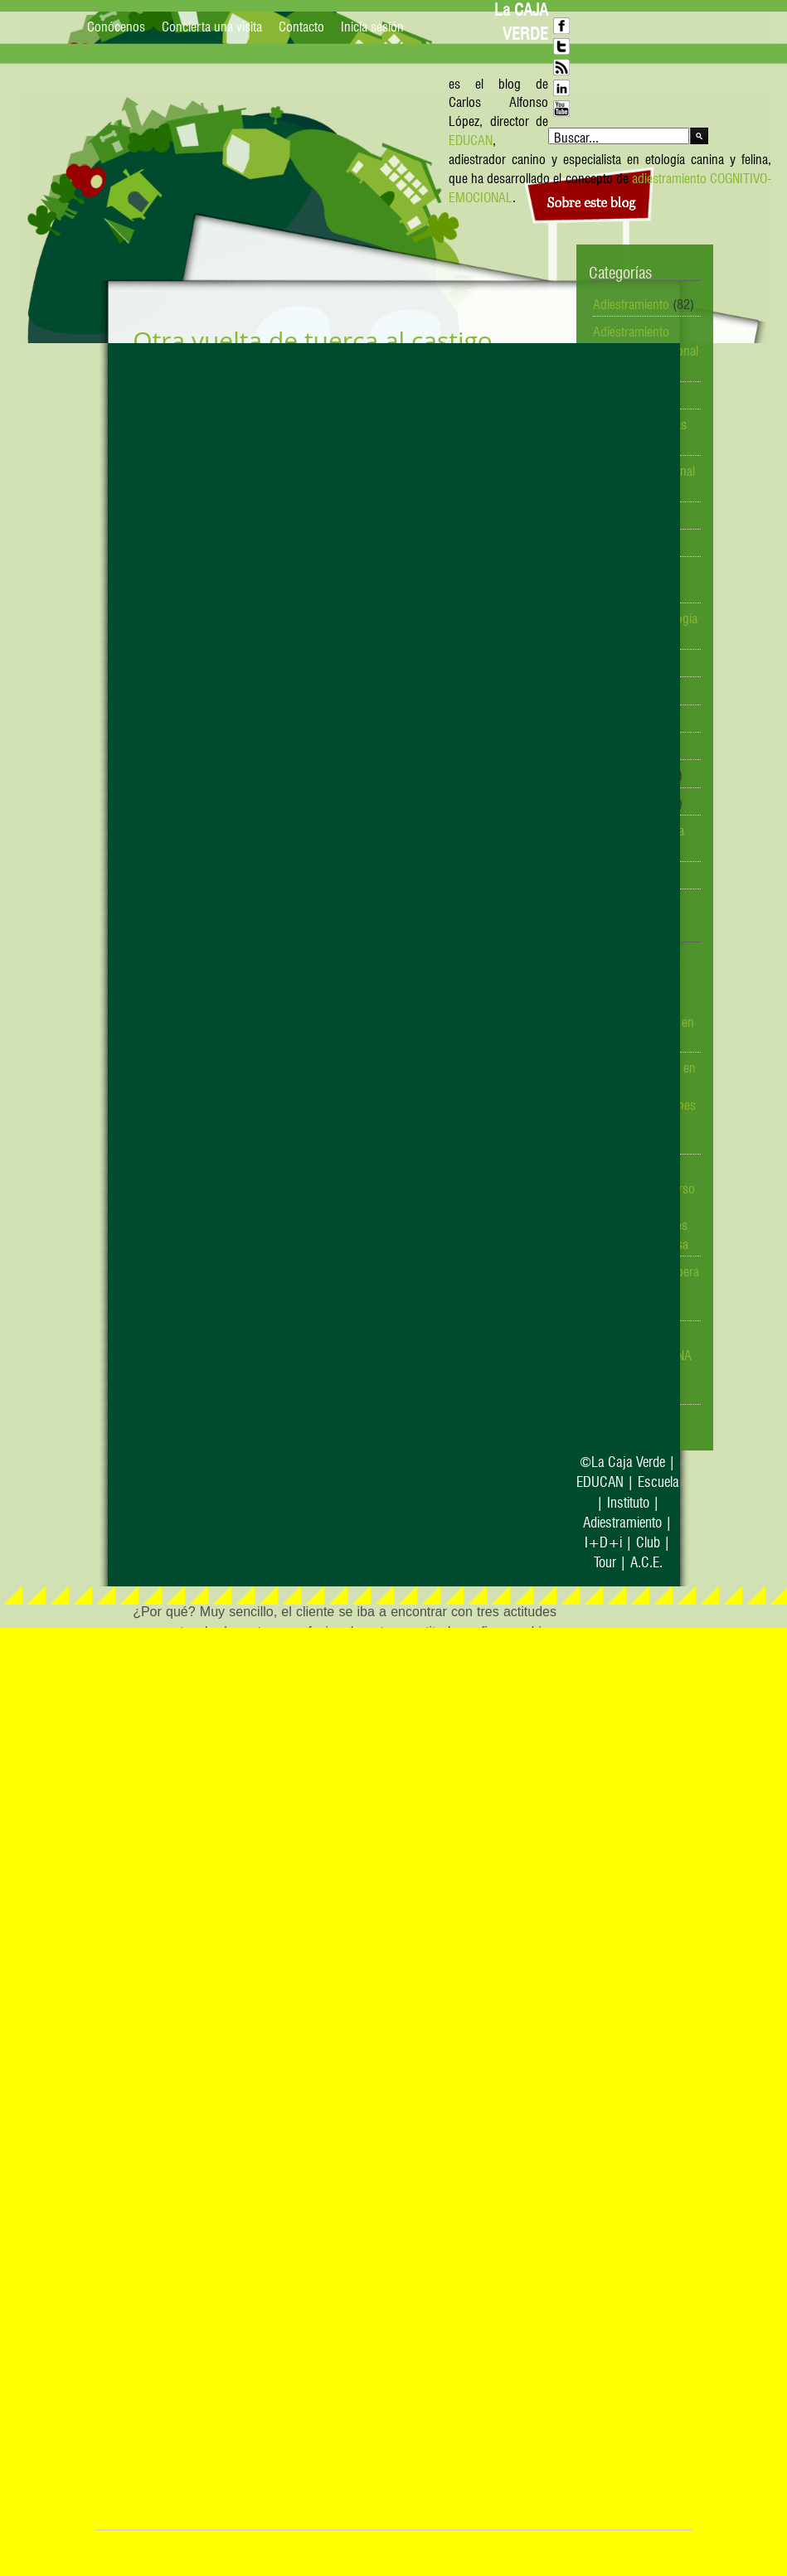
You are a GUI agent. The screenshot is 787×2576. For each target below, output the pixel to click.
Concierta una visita (212, 25)
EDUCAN (471, 138)
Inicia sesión (372, 25)
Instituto (628, 1500)
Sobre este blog (592, 203)
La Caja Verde (628, 1460)
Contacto (301, 25)
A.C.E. (646, 1560)
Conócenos (116, 25)
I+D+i (603, 1540)
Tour (605, 1560)
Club (648, 1540)
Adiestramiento (631, 302)
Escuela (658, 1480)
